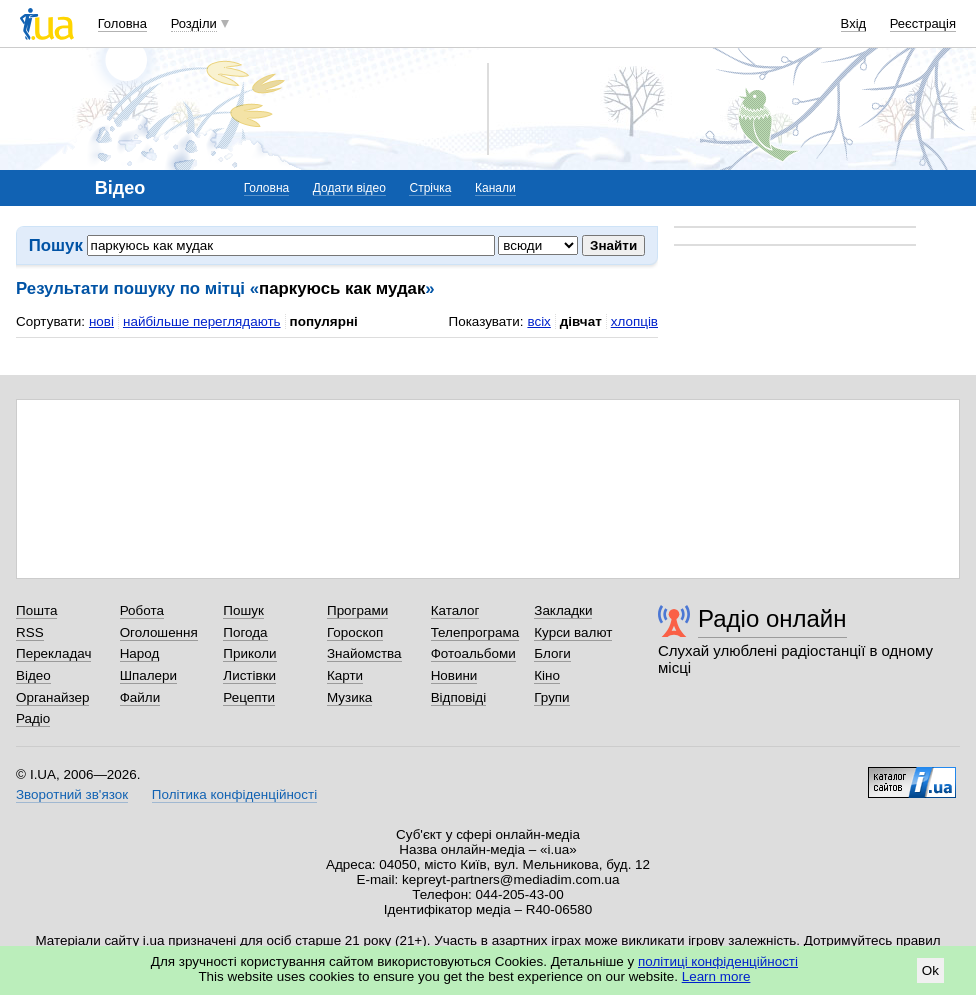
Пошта (36, 610)
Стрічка (430, 188)
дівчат (581, 321)
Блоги (552, 653)
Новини (454, 675)
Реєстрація (923, 23)
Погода (245, 632)
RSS (30, 632)
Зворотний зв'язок (72, 794)
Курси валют (573, 632)
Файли (140, 697)
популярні (324, 321)
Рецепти (249, 697)
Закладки (563, 610)
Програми (357, 610)
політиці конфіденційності (718, 961)
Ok (930, 970)
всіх (538, 321)
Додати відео (349, 188)
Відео (33, 675)
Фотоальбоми (473, 653)
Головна (122, 23)
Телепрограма (475, 632)
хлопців (634, 321)
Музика (349, 697)
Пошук (243, 610)
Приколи (249, 653)
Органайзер (52, 697)
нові (101, 321)
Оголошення (159, 632)
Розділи (194, 23)
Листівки (249, 675)
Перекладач (53, 653)
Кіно (547, 675)
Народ (140, 653)
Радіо (33, 718)
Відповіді (459, 697)
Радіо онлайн (772, 618)
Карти (345, 675)
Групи (551, 697)
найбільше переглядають (202, 321)
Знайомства (364, 653)
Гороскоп (355, 632)
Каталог (455, 610)
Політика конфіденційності (234, 794)
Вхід (854, 23)
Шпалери (148, 675)
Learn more (716, 976)
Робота (142, 610)
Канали (495, 188)
